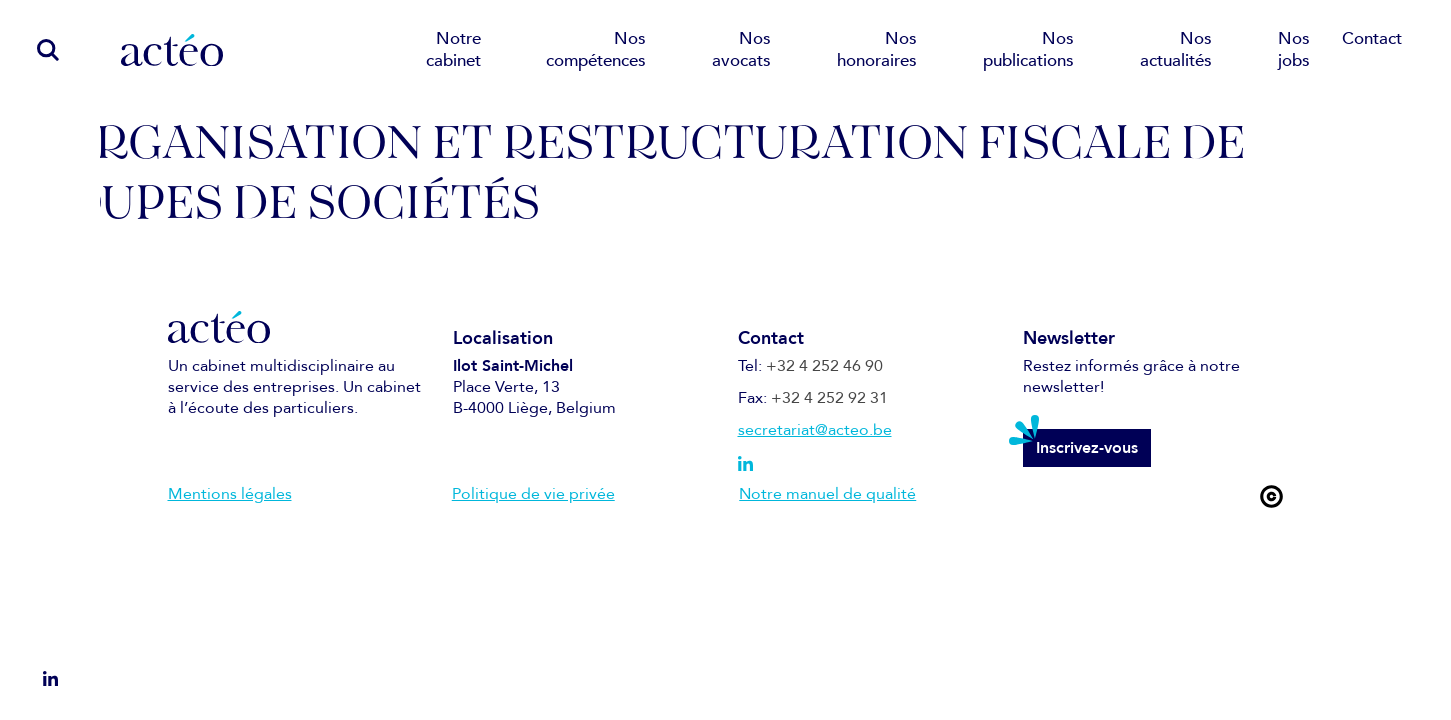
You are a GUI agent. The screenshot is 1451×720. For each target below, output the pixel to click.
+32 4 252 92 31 (829, 398)
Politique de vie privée (533, 494)
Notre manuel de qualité (827, 494)
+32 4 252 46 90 (824, 366)
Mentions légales (230, 494)
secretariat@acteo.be (815, 430)
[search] (37, 49)
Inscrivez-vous (1087, 448)
